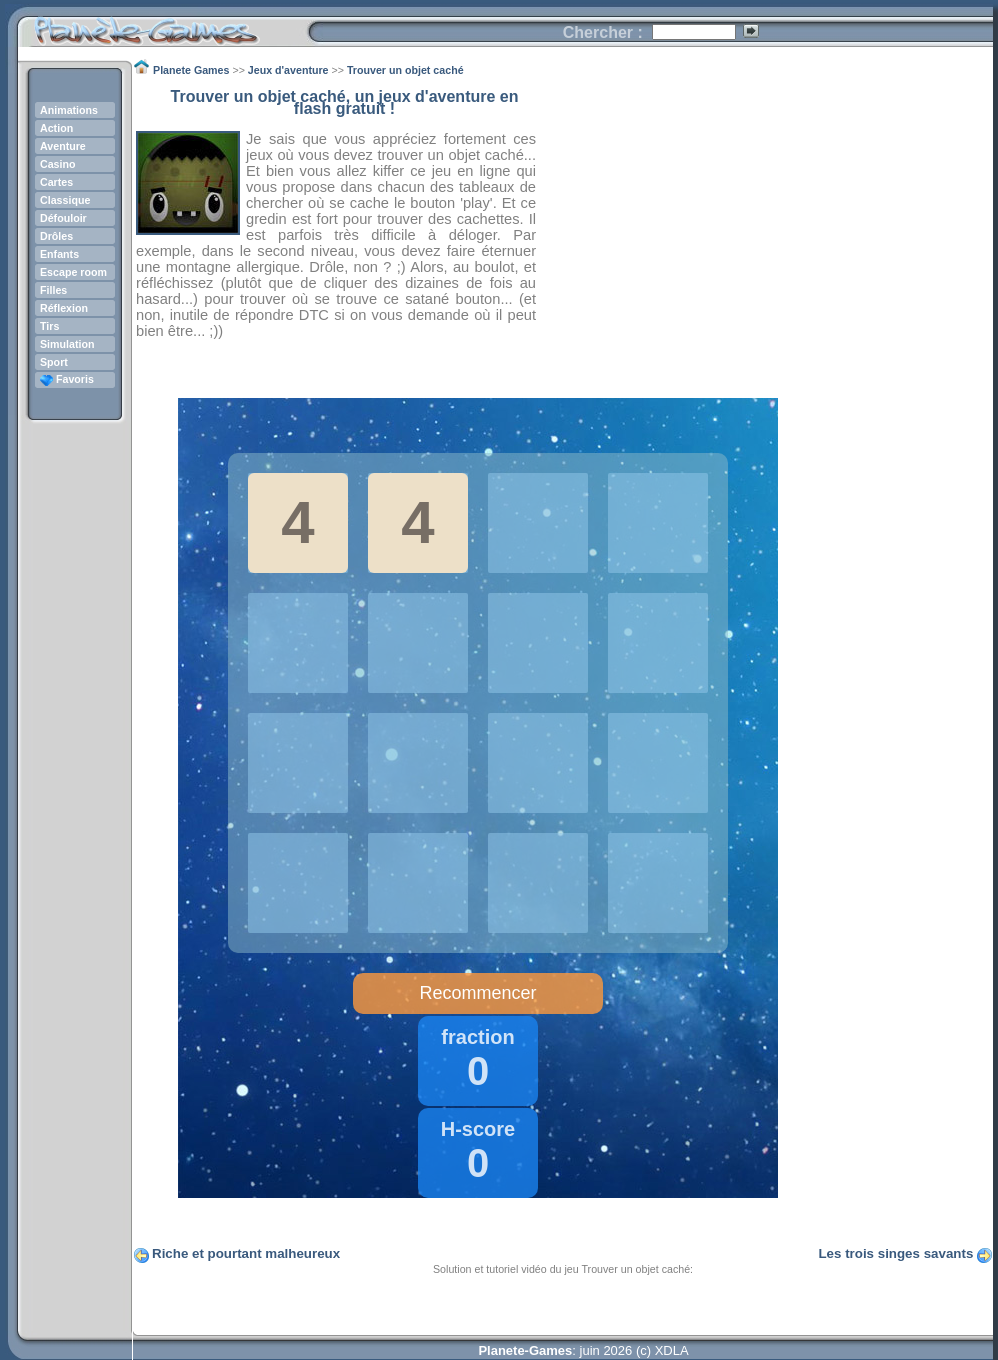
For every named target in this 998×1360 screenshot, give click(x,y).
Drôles (56, 236)
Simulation (67, 344)
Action (56, 128)
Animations (69, 110)
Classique (65, 200)
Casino (58, 164)
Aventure (63, 146)
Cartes (56, 182)
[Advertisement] (765, 231)
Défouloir (63, 218)
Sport (54, 362)
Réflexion (64, 308)
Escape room (73, 272)
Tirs (49, 326)
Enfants (59, 254)
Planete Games (162, 25)
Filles (53, 290)
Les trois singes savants (895, 1253)
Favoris (67, 379)
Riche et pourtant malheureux (246, 1253)
